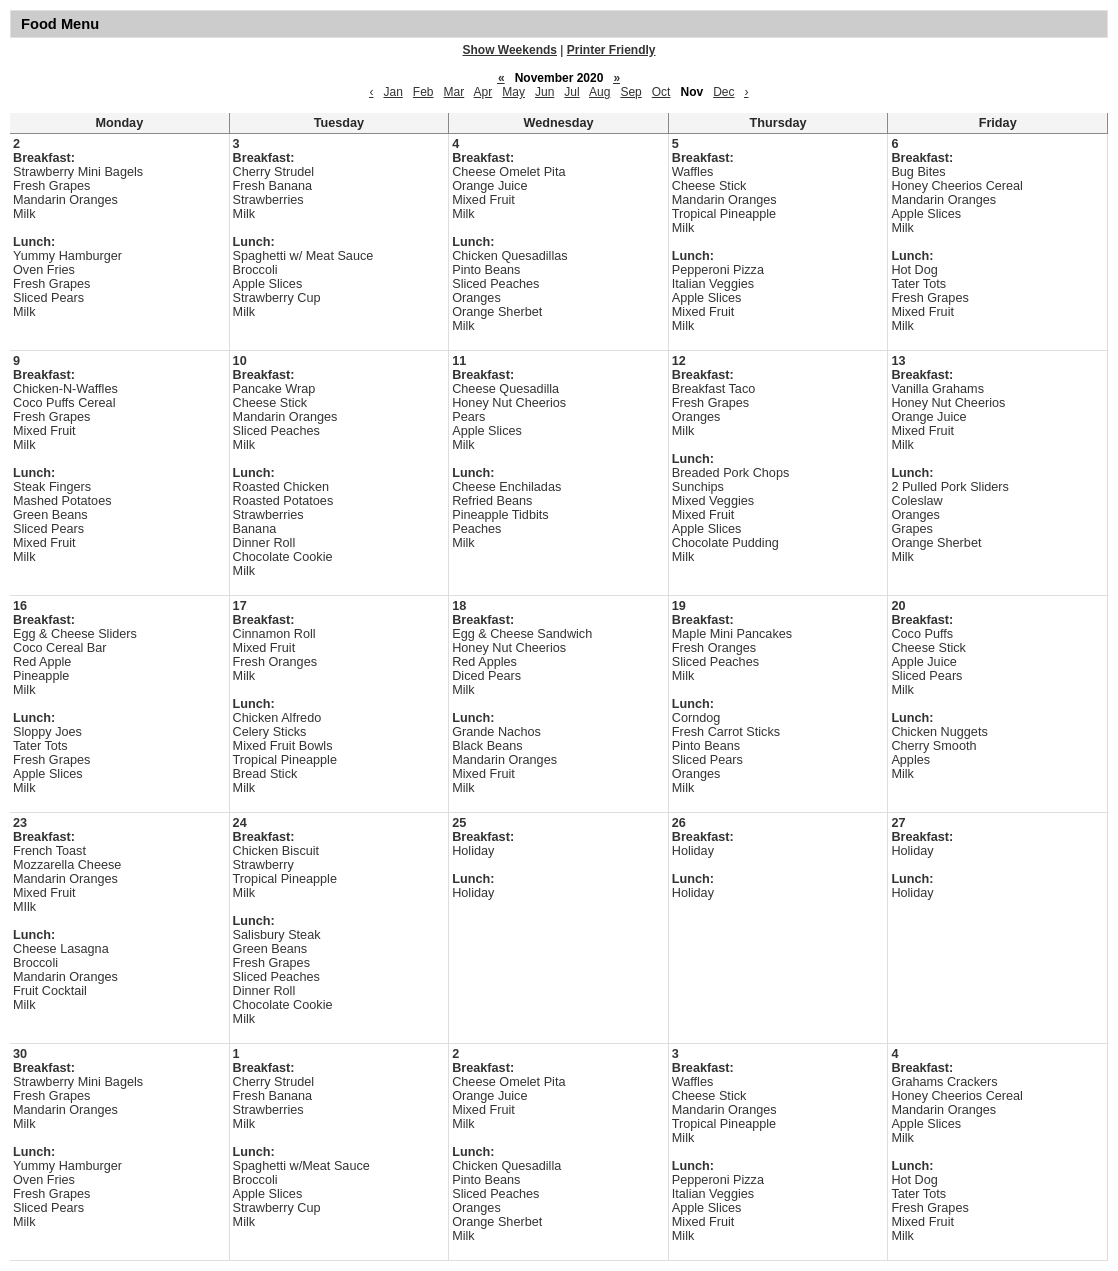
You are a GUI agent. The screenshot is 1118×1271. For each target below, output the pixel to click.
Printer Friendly (611, 50)
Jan (392, 92)
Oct (661, 92)
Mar (454, 92)
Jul (571, 92)
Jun (544, 92)
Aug (599, 92)
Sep (630, 92)
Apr (483, 92)
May (513, 92)
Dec (723, 92)
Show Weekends (510, 50)
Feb (423, 92)
